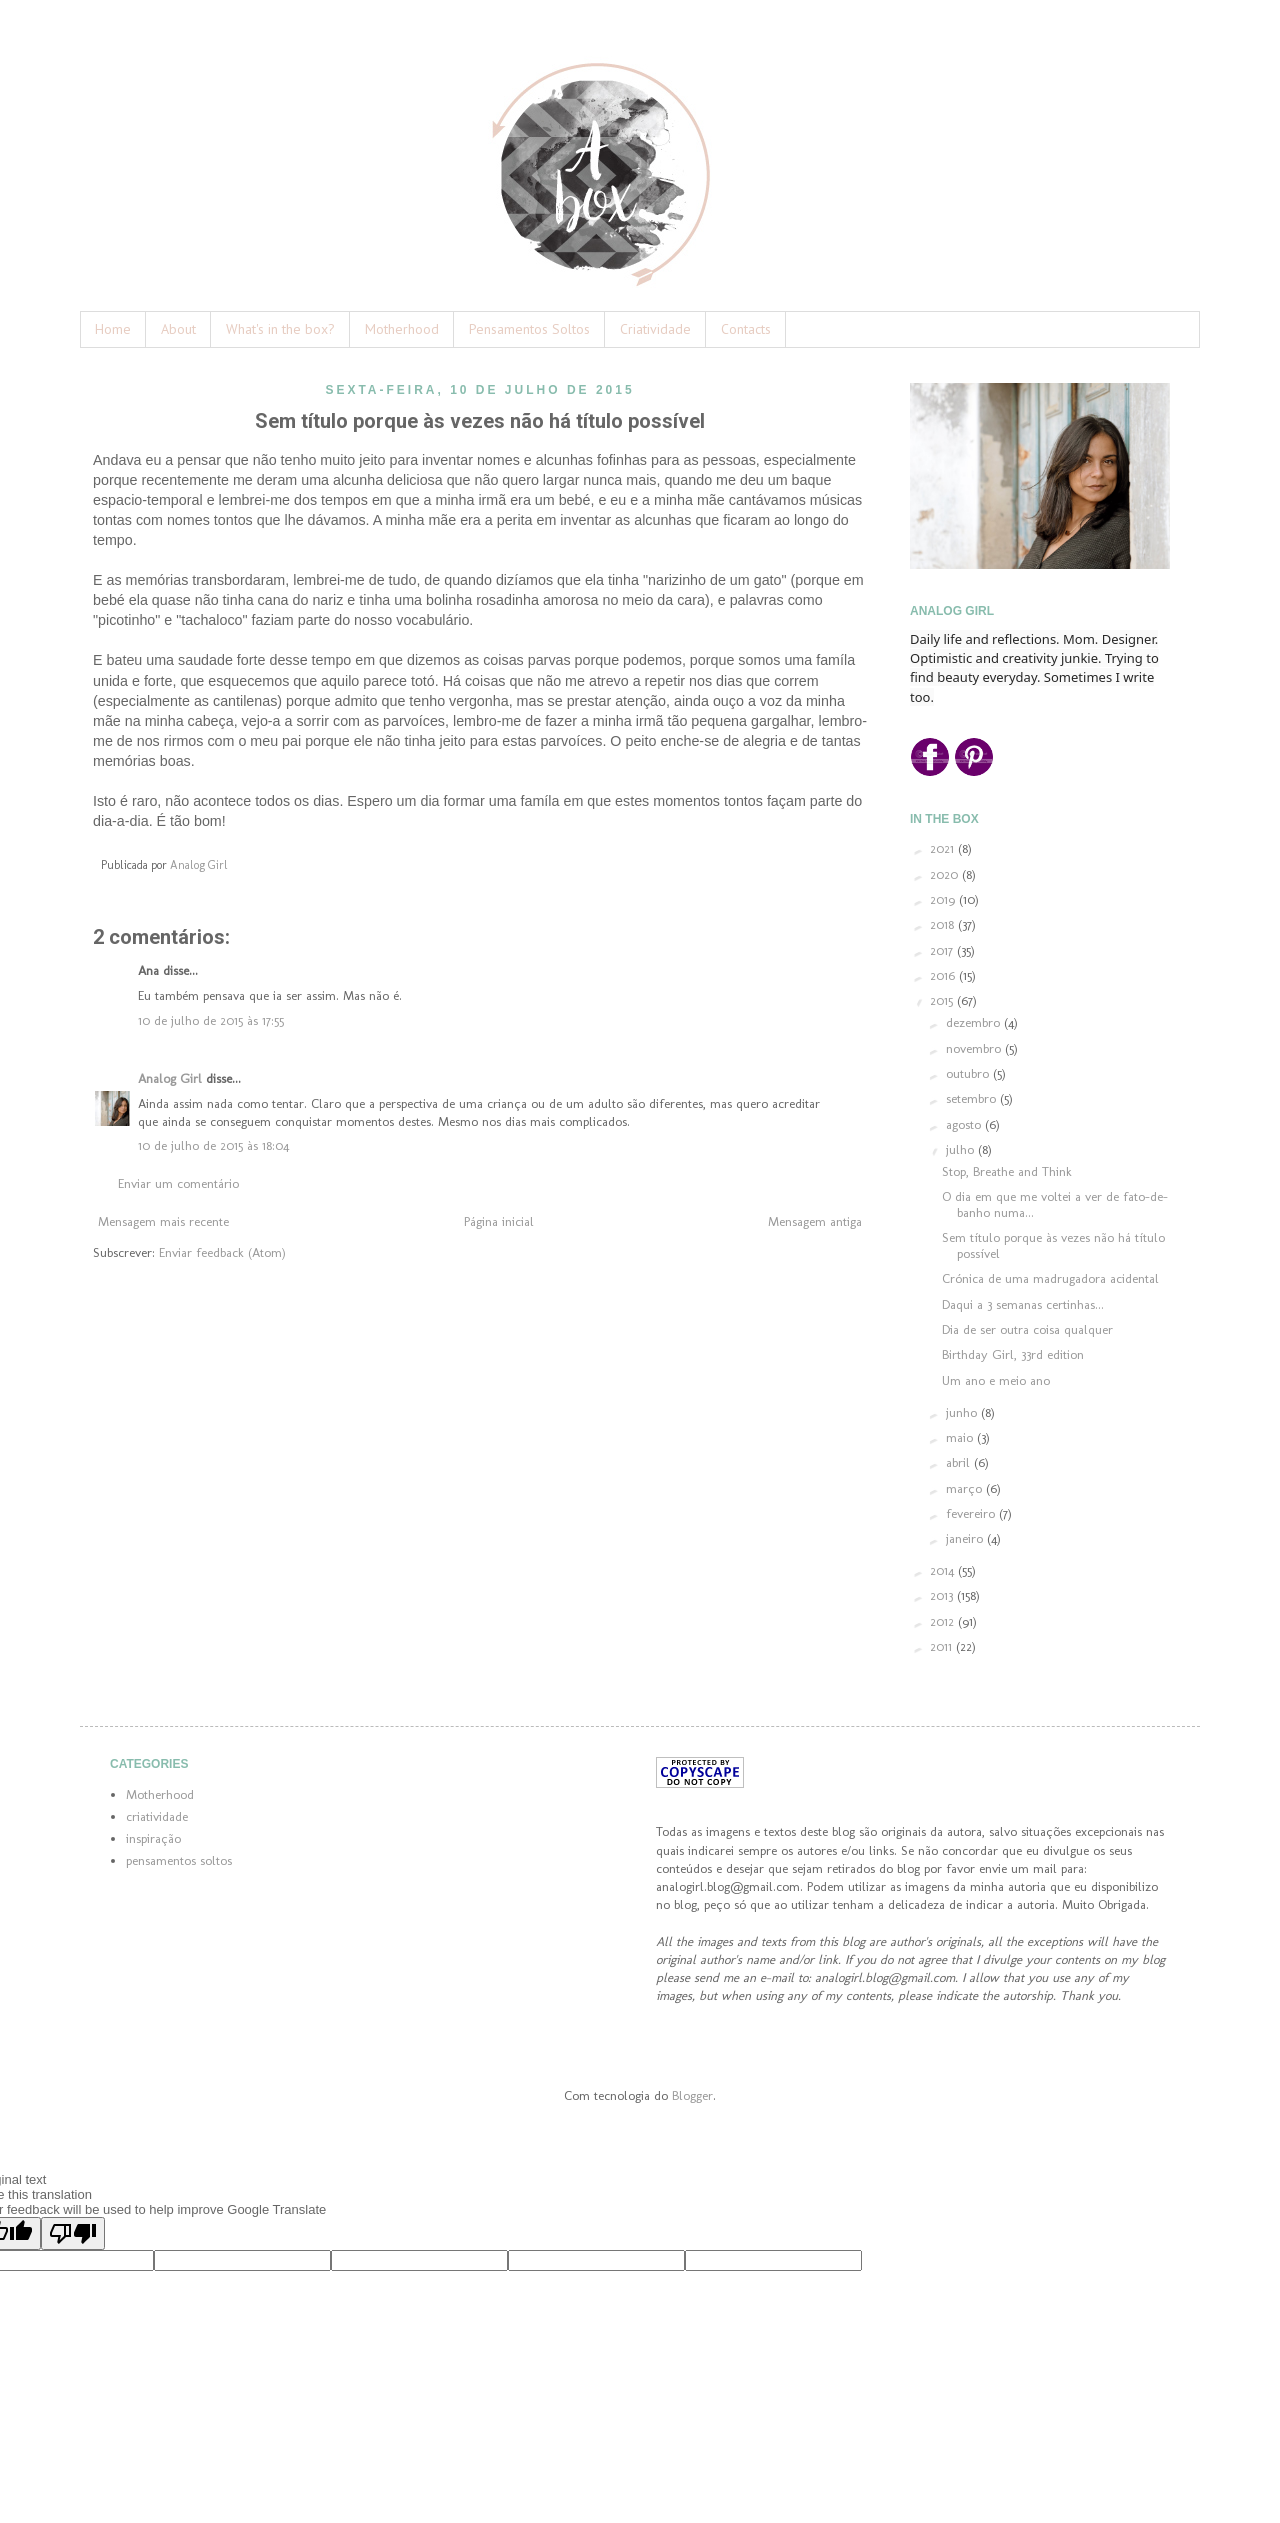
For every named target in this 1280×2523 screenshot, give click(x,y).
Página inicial (499, 1221)
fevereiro (972, 1513)
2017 (943, 950)
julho (962, 1149)
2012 (944, 1621)
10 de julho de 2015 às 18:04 (213, 1145)
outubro (969, 1073)
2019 (944, 899)
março (966, 1488)
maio (961, 1437)
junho (963, 1412)
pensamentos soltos (179, 1860)
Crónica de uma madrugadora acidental (1050, 1278)
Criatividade (655, 329)
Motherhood (402, 329)
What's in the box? (280, 329)
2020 (946, 874)
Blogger (692, 2095)
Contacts (746, 329)
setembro (973, 1098)
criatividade (157, 1816)
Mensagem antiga (815, 1221)
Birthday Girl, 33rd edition (1013, 1354)
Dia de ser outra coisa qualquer (1027, 1329)
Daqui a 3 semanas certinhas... (1023, 1304)
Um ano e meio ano (996, 1380)
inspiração (153, 1838)
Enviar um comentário (178, 1183)
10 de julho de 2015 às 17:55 (211, 1020)
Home (113, 329)
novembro (975, 1048)
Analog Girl (170, 1078)
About (178, 329)
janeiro (966, 1538)
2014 (944, 1570)
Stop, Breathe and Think (1007, 1171)
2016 (944, 975)
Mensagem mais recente (163, 1221)
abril (960, 1462)
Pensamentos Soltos (529, 329)
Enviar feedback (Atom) (222, 1252)
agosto (965, 1124)
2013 (943, 1595)
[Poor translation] (73, 2233)
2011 (943, 1646)
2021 (944, 848)
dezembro (975, 1022)
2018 (944, 924)
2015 (943, 1000)
